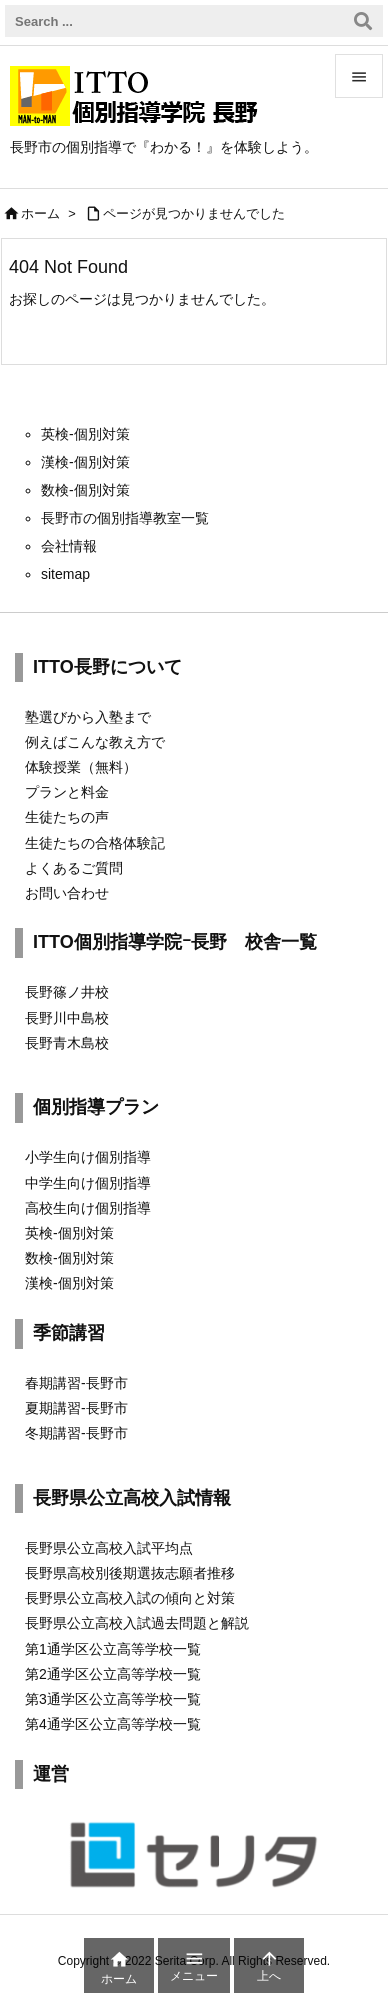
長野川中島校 (67, 1018)
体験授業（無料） (81, 767)
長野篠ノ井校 (67, 992)
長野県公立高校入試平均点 (109, 1548)
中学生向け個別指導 (88, 1183)
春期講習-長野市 (76, 1383)
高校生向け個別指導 (88, 1208)
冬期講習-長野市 (76, 1433)
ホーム (40, 213)
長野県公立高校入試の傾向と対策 (130, 1598)
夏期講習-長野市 (76, 1408)
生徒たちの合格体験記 (95, 843)
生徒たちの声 (67, 817)
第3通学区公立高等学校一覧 (113, 1699)
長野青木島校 (67, 1043)
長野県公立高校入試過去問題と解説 (137, 1623)
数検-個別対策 (69, 1258)
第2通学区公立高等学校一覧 (113, 1674)
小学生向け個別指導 (88, 1157)
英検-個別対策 (69, 1233)
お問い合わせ (67, 893)
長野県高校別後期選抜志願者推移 (130, 1573)
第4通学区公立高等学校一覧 (113, 1724)
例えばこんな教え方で (95, 742)
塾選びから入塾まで (88, 717)
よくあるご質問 (74, 868)
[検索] (363, 21)
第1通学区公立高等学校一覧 (113, 1649)
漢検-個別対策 (69, 1283)
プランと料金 (67, 792)
